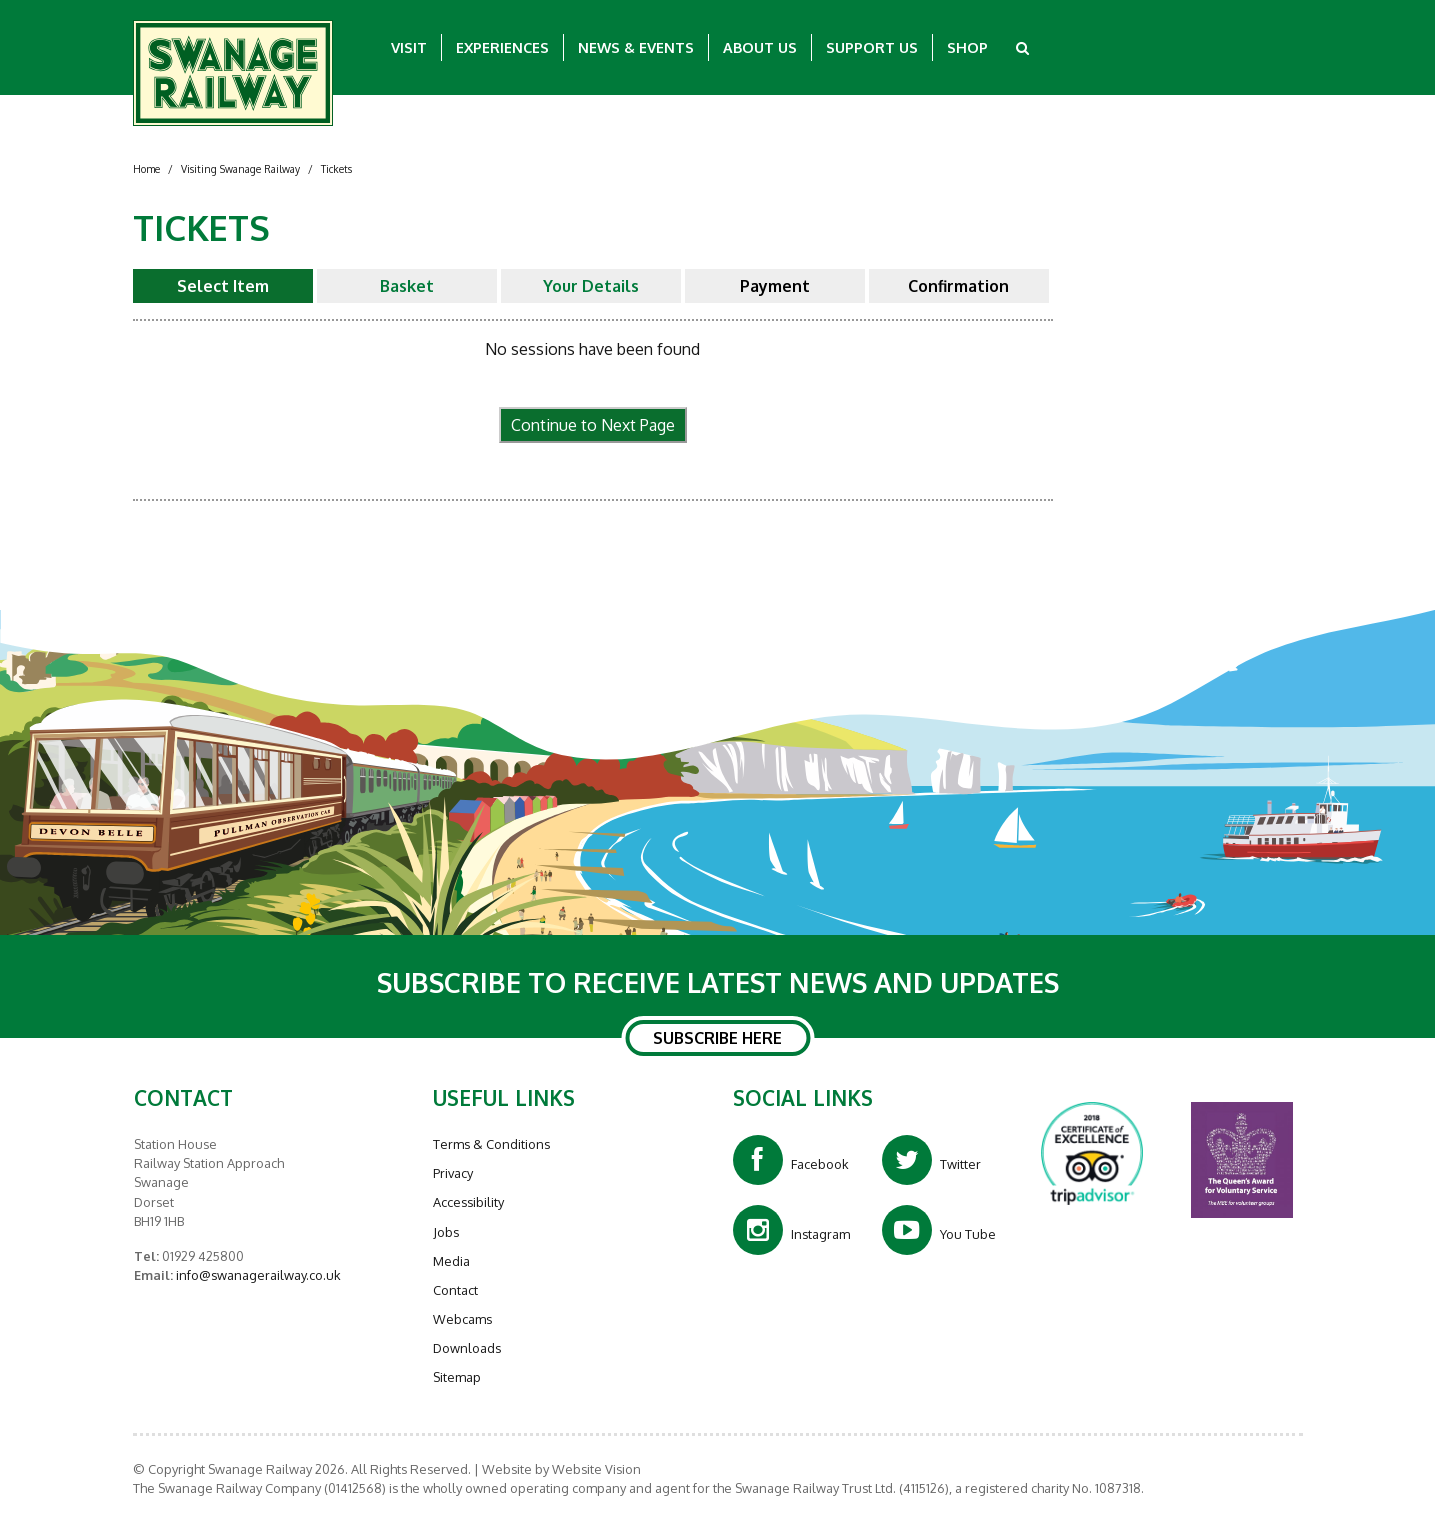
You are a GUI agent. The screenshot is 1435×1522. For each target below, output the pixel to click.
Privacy (453, 1173)
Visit (409, 47)
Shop (967, 47)
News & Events (636, 47)
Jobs (446, 1232)
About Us (760, 47)
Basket (407, 286)
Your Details (591, 286)
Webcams (462, 1319)
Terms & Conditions (491, 1144)
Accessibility (468, 1202)
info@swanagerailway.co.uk (257, 1275)
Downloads (467, 1348)
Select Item (223, 286)
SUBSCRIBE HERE (717, 1038)
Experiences (502, 47)
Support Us (872, 47)
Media (451, 1261)
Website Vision (596, 1469)
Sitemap (457, 1377)
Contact (455, 1290)
